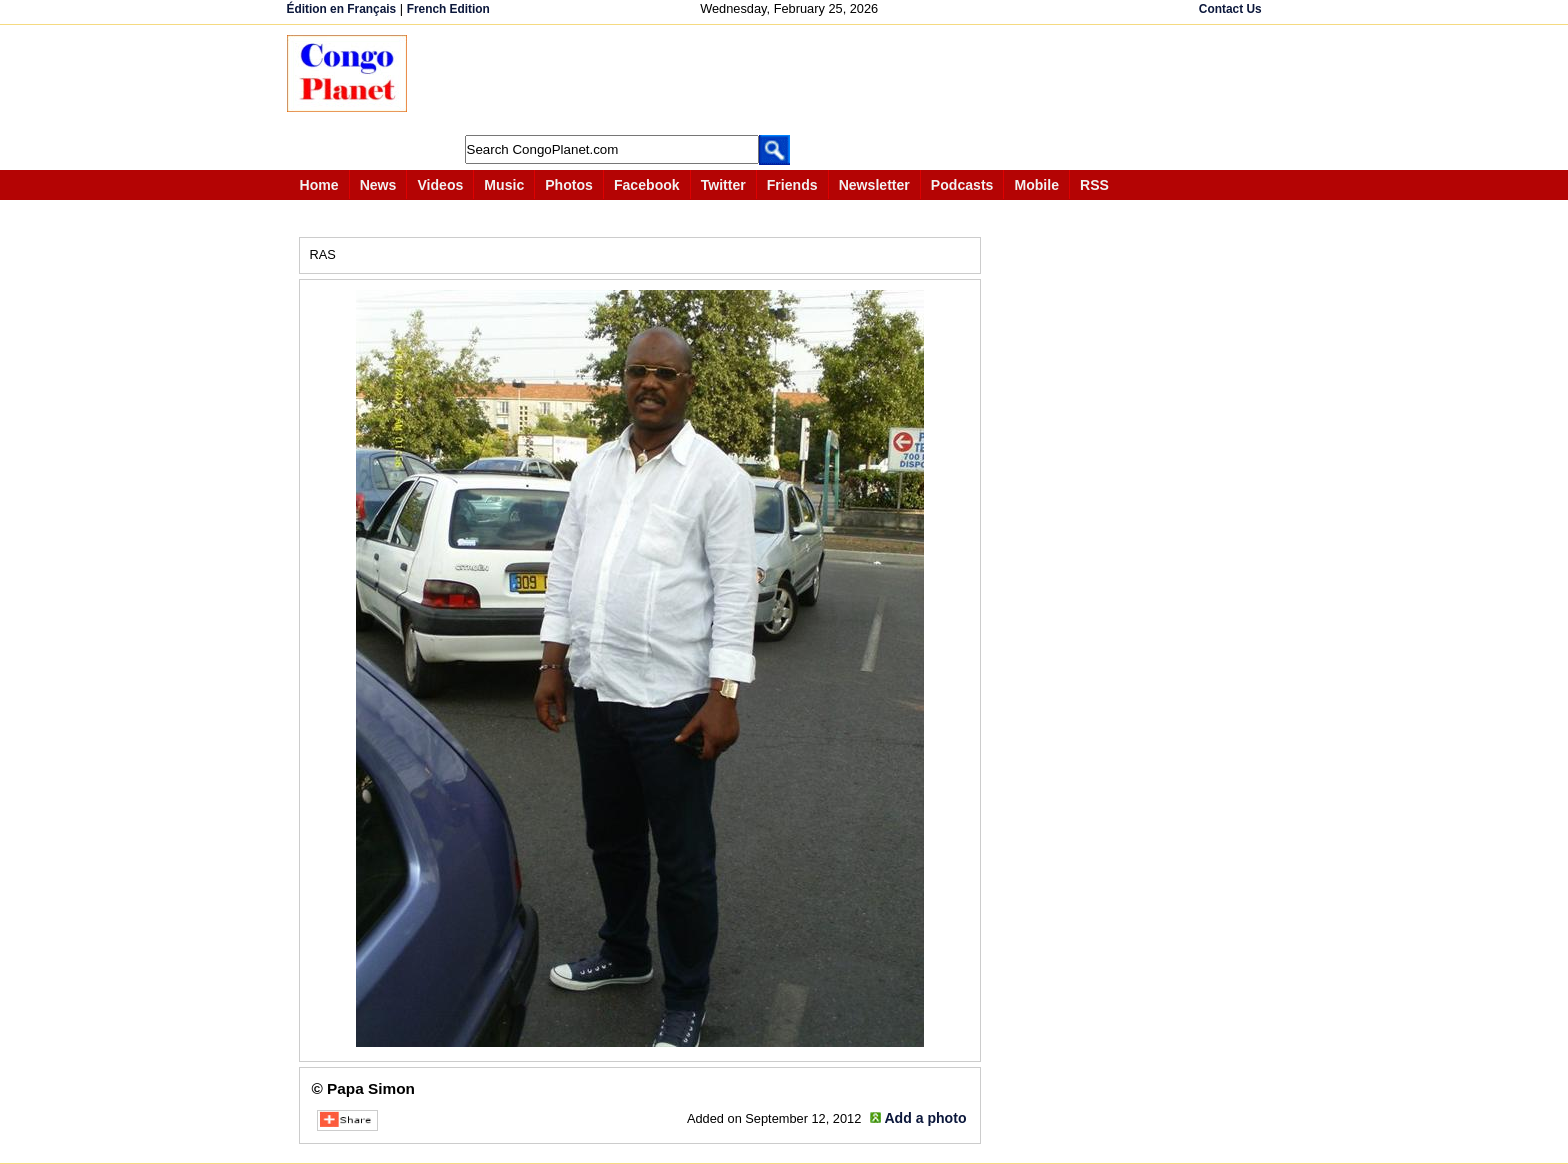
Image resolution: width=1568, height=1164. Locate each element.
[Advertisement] (791, 80)
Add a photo (925, 1118)
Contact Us (1230, 9)
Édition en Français (342, 9)
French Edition (448, 9)
